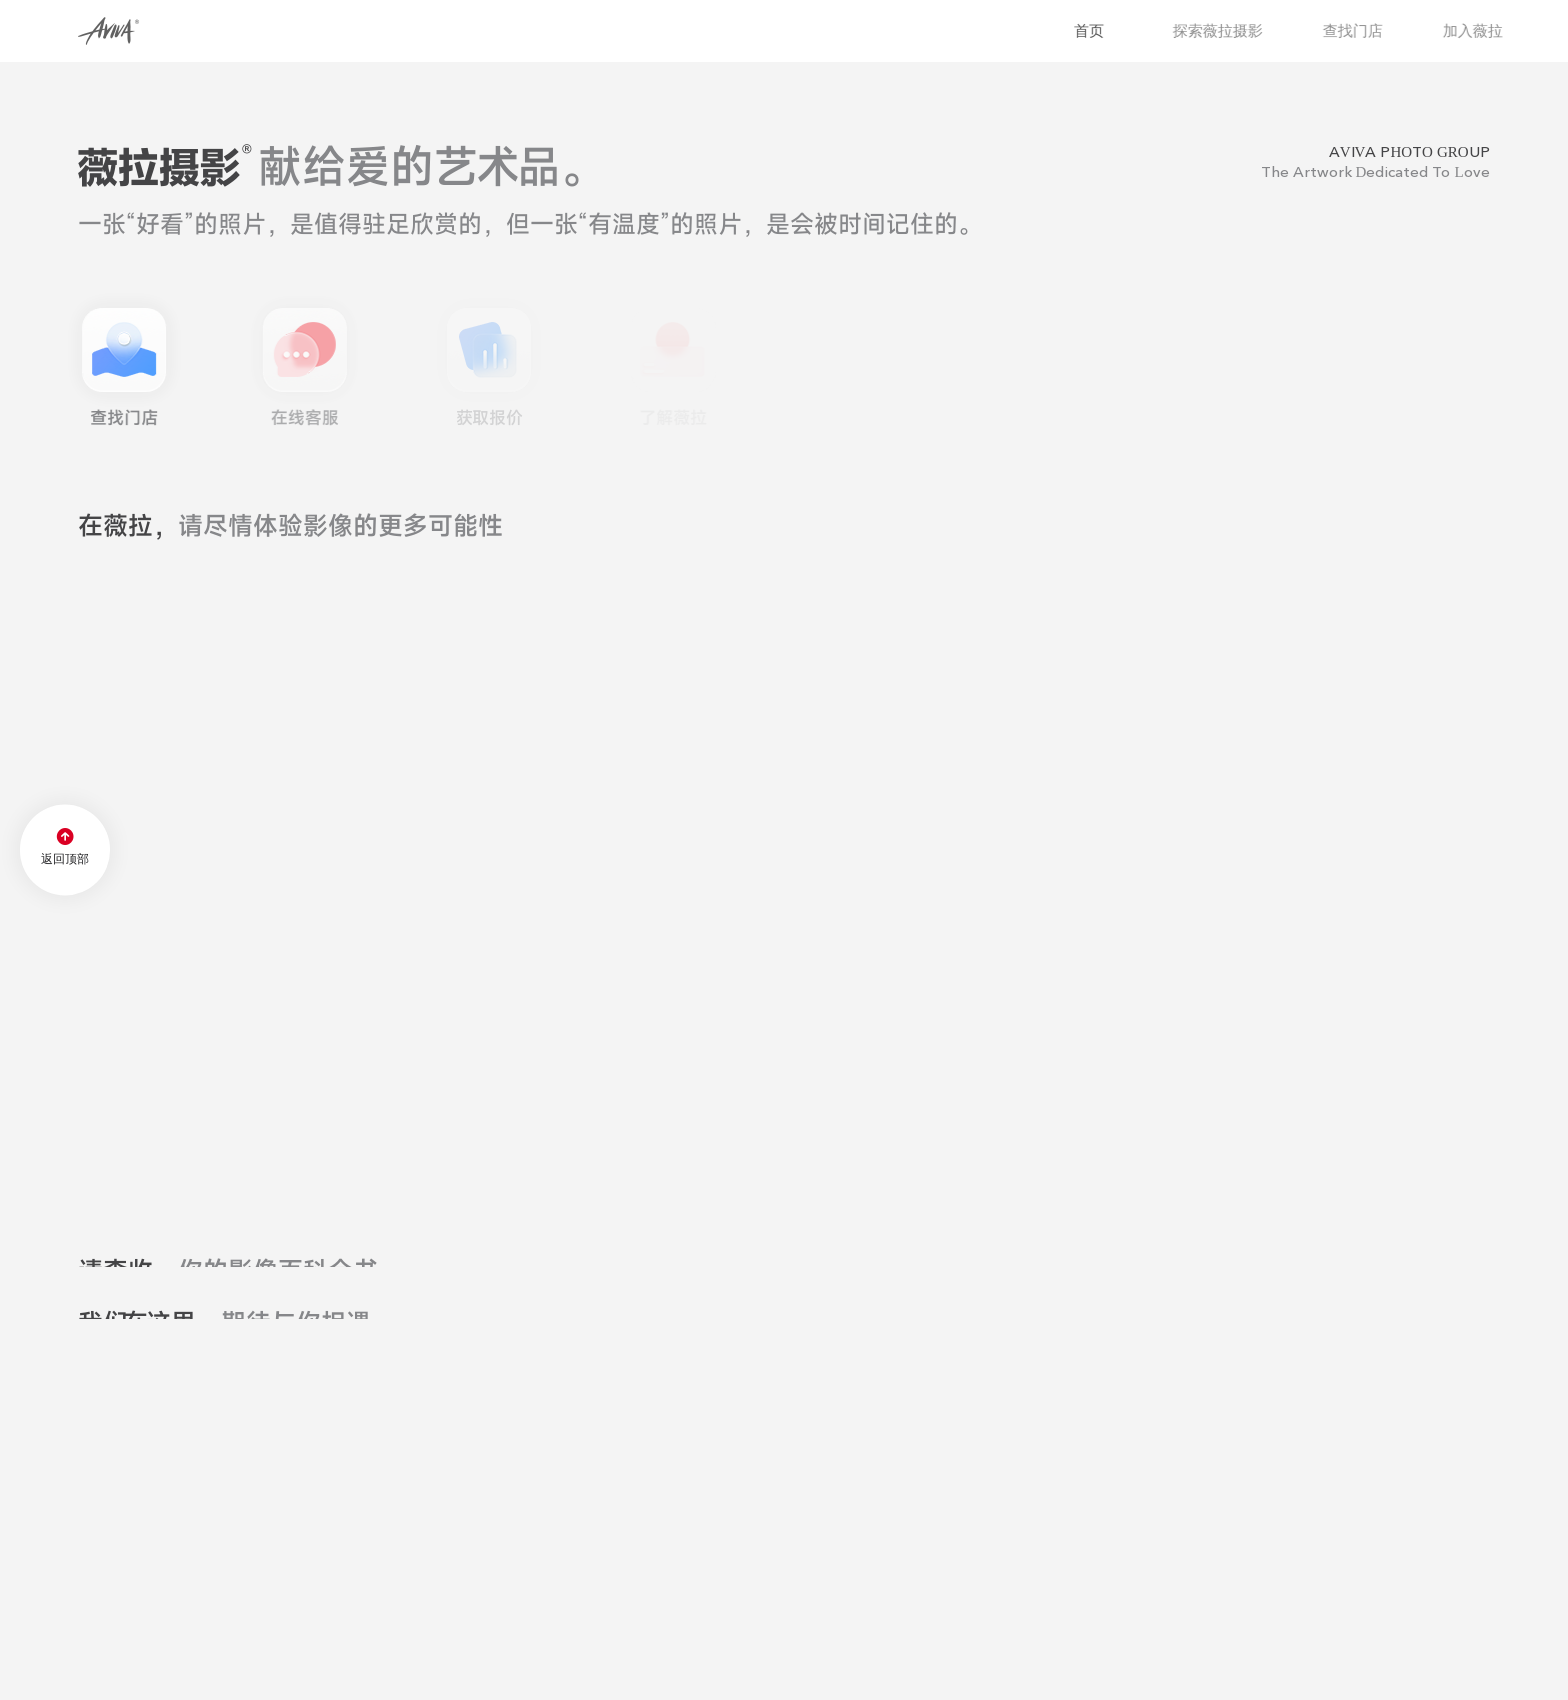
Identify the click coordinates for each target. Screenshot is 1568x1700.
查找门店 (1380, 30)
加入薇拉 (1500, 30)
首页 (1114, 30)
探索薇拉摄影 (1245, 30)
